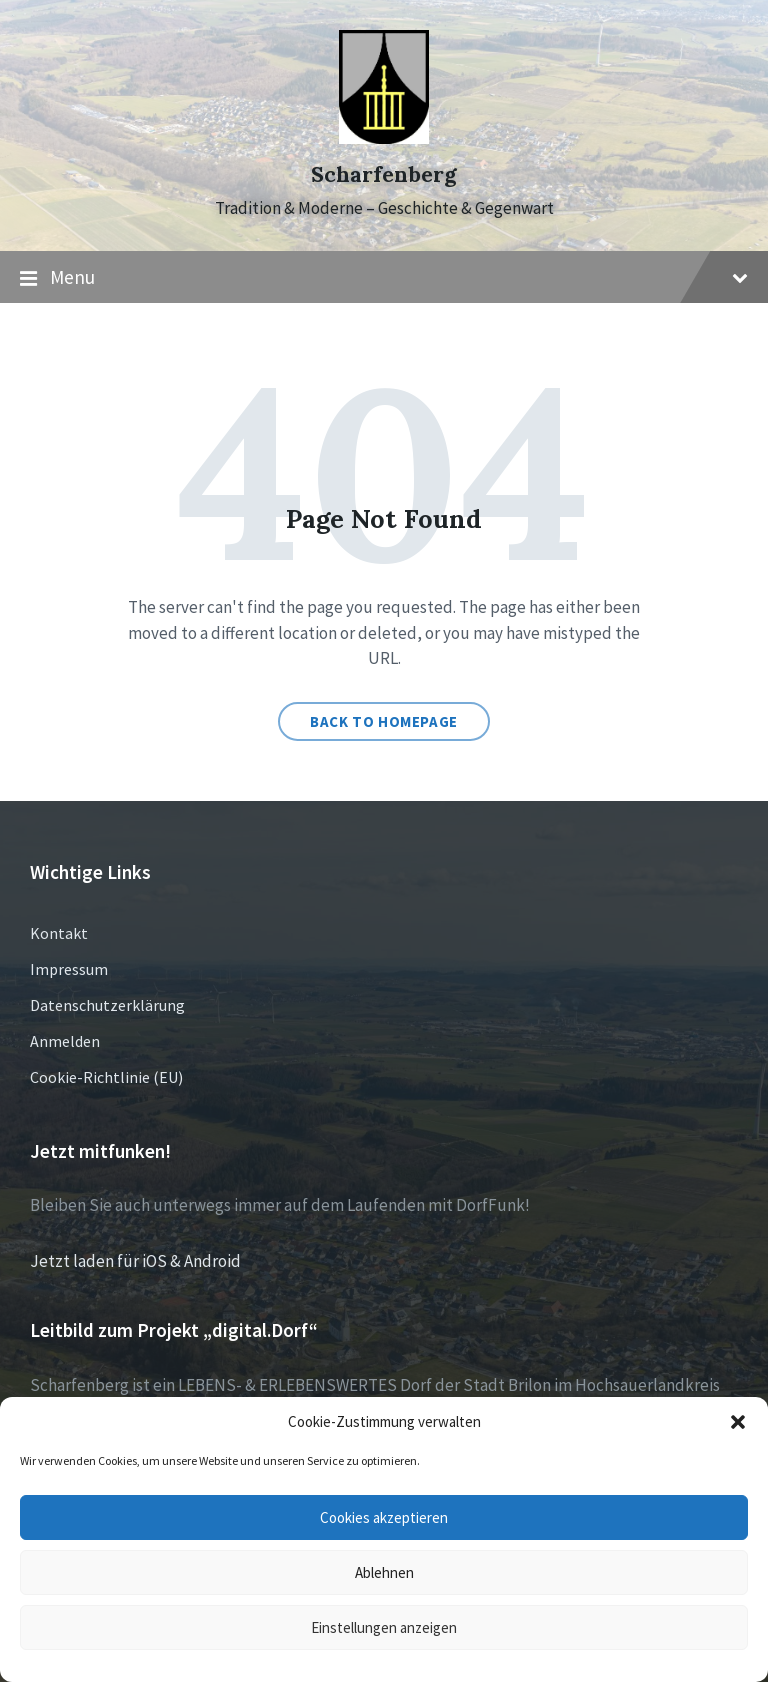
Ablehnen (384, 1572)
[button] (738, 1422)
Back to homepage (384, 721)
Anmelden (65, 1041)
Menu (384, 278)
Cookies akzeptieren (384, 1517)
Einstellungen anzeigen (384, 1627)
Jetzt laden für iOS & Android (135, 1261)
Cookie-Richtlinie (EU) (106, 1077)
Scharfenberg (384, 174)
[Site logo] (384, 138)
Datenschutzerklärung (107, 1005)
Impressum (69, 969)
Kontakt (59, 933)
